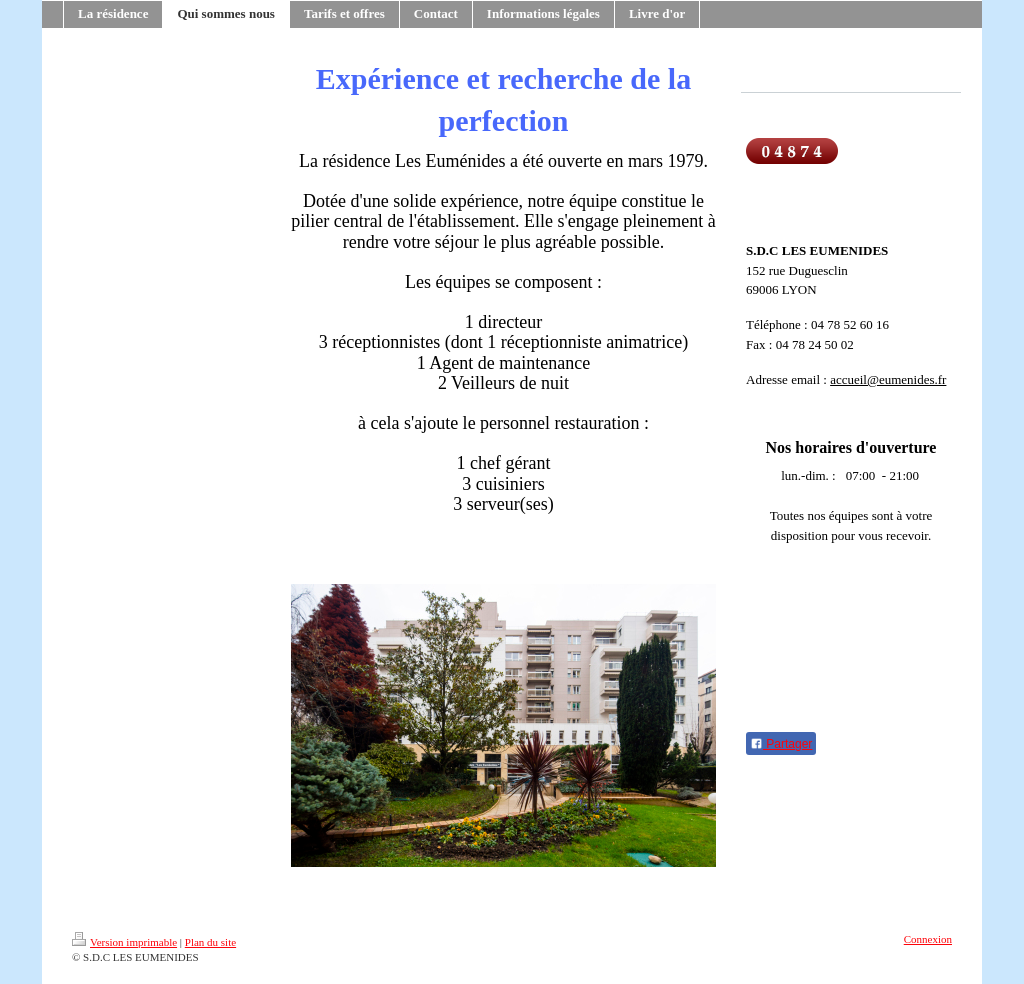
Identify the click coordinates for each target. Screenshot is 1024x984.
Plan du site (210, 942)
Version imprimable (124, 942)
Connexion (928, 939)
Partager (781, 744)
